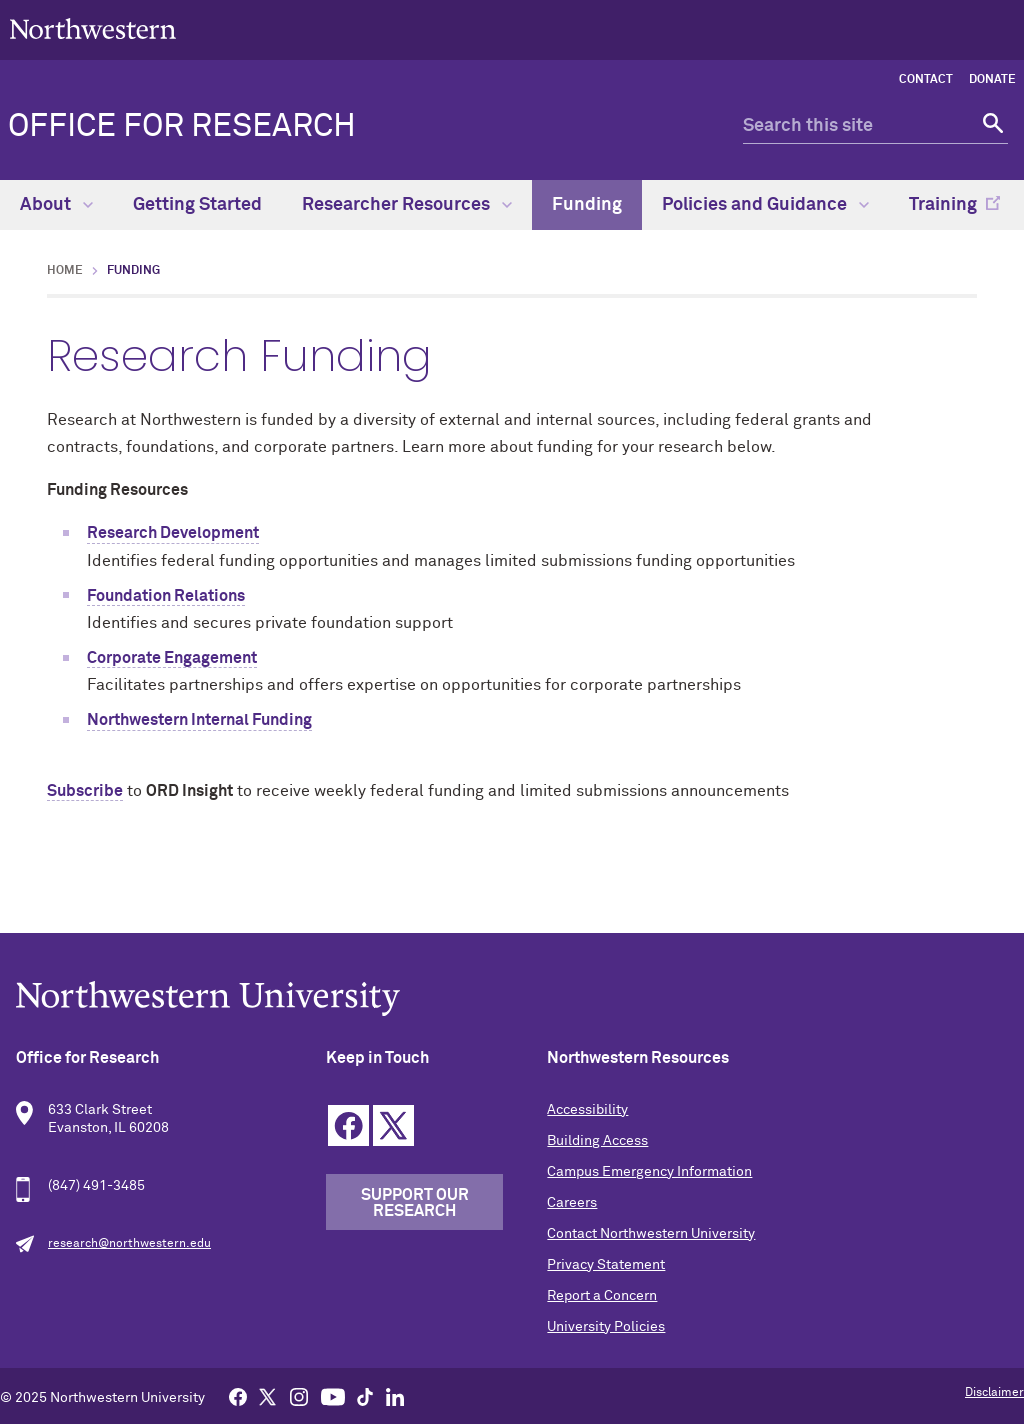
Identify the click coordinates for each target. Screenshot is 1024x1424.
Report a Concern (602, 1296)
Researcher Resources (407, 205)
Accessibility (587, 1110)
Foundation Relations (166, 596)
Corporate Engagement (172, 658)
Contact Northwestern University (651, 1234)
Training (943, 205)
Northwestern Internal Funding (199, 720)
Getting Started (197, 205)
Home (65, 271)
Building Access (597, 1141)
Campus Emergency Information (649, 1172)
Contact (926, 80)
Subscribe (85, 791)
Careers (572, 1203)
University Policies (606, 1327)
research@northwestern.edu (129, 1244)
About (56, 205)
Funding (587, 205)
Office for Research (182, 127)
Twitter (393, 1125)
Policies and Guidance (765, 205)
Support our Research (415, 1203)
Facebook (348, 1125)
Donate (992, 80)
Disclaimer (994, 1393)
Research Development (173, 533)
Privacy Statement (606, 1265)
